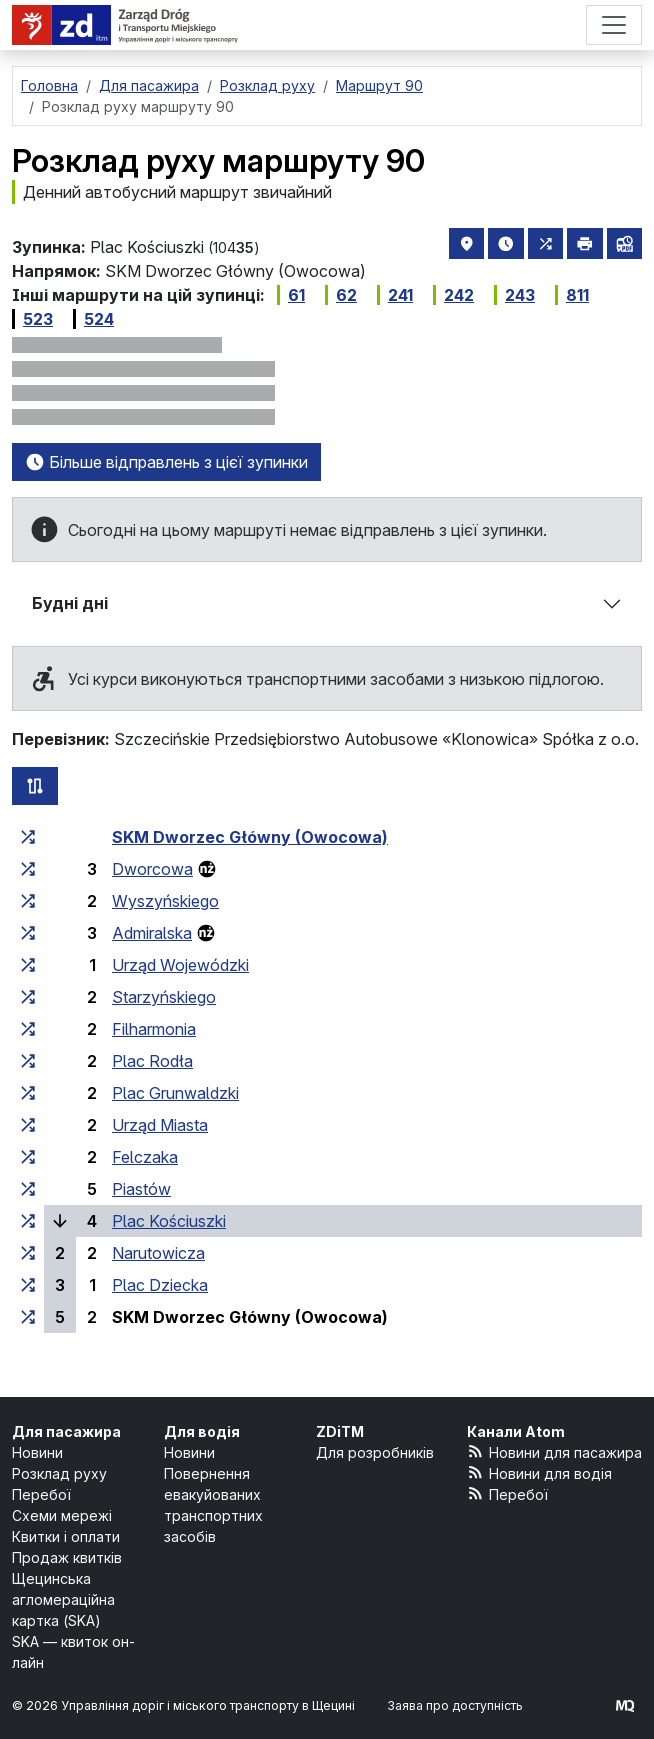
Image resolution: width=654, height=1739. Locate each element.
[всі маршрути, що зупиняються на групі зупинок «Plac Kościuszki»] (28, 1221)
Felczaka (145, 1157)
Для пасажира (66, 1431)
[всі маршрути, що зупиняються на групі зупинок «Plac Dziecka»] (28, 1285)
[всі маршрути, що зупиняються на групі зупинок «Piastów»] (28, 1189)
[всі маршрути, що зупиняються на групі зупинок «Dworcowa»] (28, 869)
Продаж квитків (67, 1557)
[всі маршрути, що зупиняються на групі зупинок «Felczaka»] (28, 1157)
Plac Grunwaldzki (175, 1093)
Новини (37, 1452)
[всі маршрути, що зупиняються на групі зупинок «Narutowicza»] (28, 1253)
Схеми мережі (62, 1515)
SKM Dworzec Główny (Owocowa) (250, 837)
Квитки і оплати (66, 1536)
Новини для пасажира (554, 1451)
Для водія (202, 1431)
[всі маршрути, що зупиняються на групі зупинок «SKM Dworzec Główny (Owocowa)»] (28, 837)
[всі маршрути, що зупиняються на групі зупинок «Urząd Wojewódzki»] (28, 965)
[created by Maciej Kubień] (625, 1705)
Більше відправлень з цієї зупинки (166, 462)
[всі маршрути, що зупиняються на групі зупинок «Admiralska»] (28, 933)
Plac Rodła (152, 1061)
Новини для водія (539, 1472)
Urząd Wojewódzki (180, 965)
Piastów (141, 1189)
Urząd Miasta (160, 1125)
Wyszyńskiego (165, 901)
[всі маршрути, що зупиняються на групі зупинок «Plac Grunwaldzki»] (28, 1093)
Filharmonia (154, 1029)
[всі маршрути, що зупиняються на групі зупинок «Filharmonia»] (28, 1029)
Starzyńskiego (164, 997)
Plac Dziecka (160, 1285)
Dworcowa (152, 869)
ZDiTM (340, 1431)
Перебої (41, 1494)
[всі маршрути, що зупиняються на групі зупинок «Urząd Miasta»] (28, 1125)
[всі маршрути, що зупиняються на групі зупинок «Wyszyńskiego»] (28, 901)
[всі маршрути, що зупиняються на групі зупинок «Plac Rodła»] (28, 1061)
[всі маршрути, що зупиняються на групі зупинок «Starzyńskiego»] (28, 997)
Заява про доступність (455, 1705)
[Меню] (614, 25)
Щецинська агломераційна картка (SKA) (63, 1599)
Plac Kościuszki (169, 1221)
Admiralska (152, 933)
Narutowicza (158, 1253)
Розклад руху (59, 1473)
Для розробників (375, 1452)
